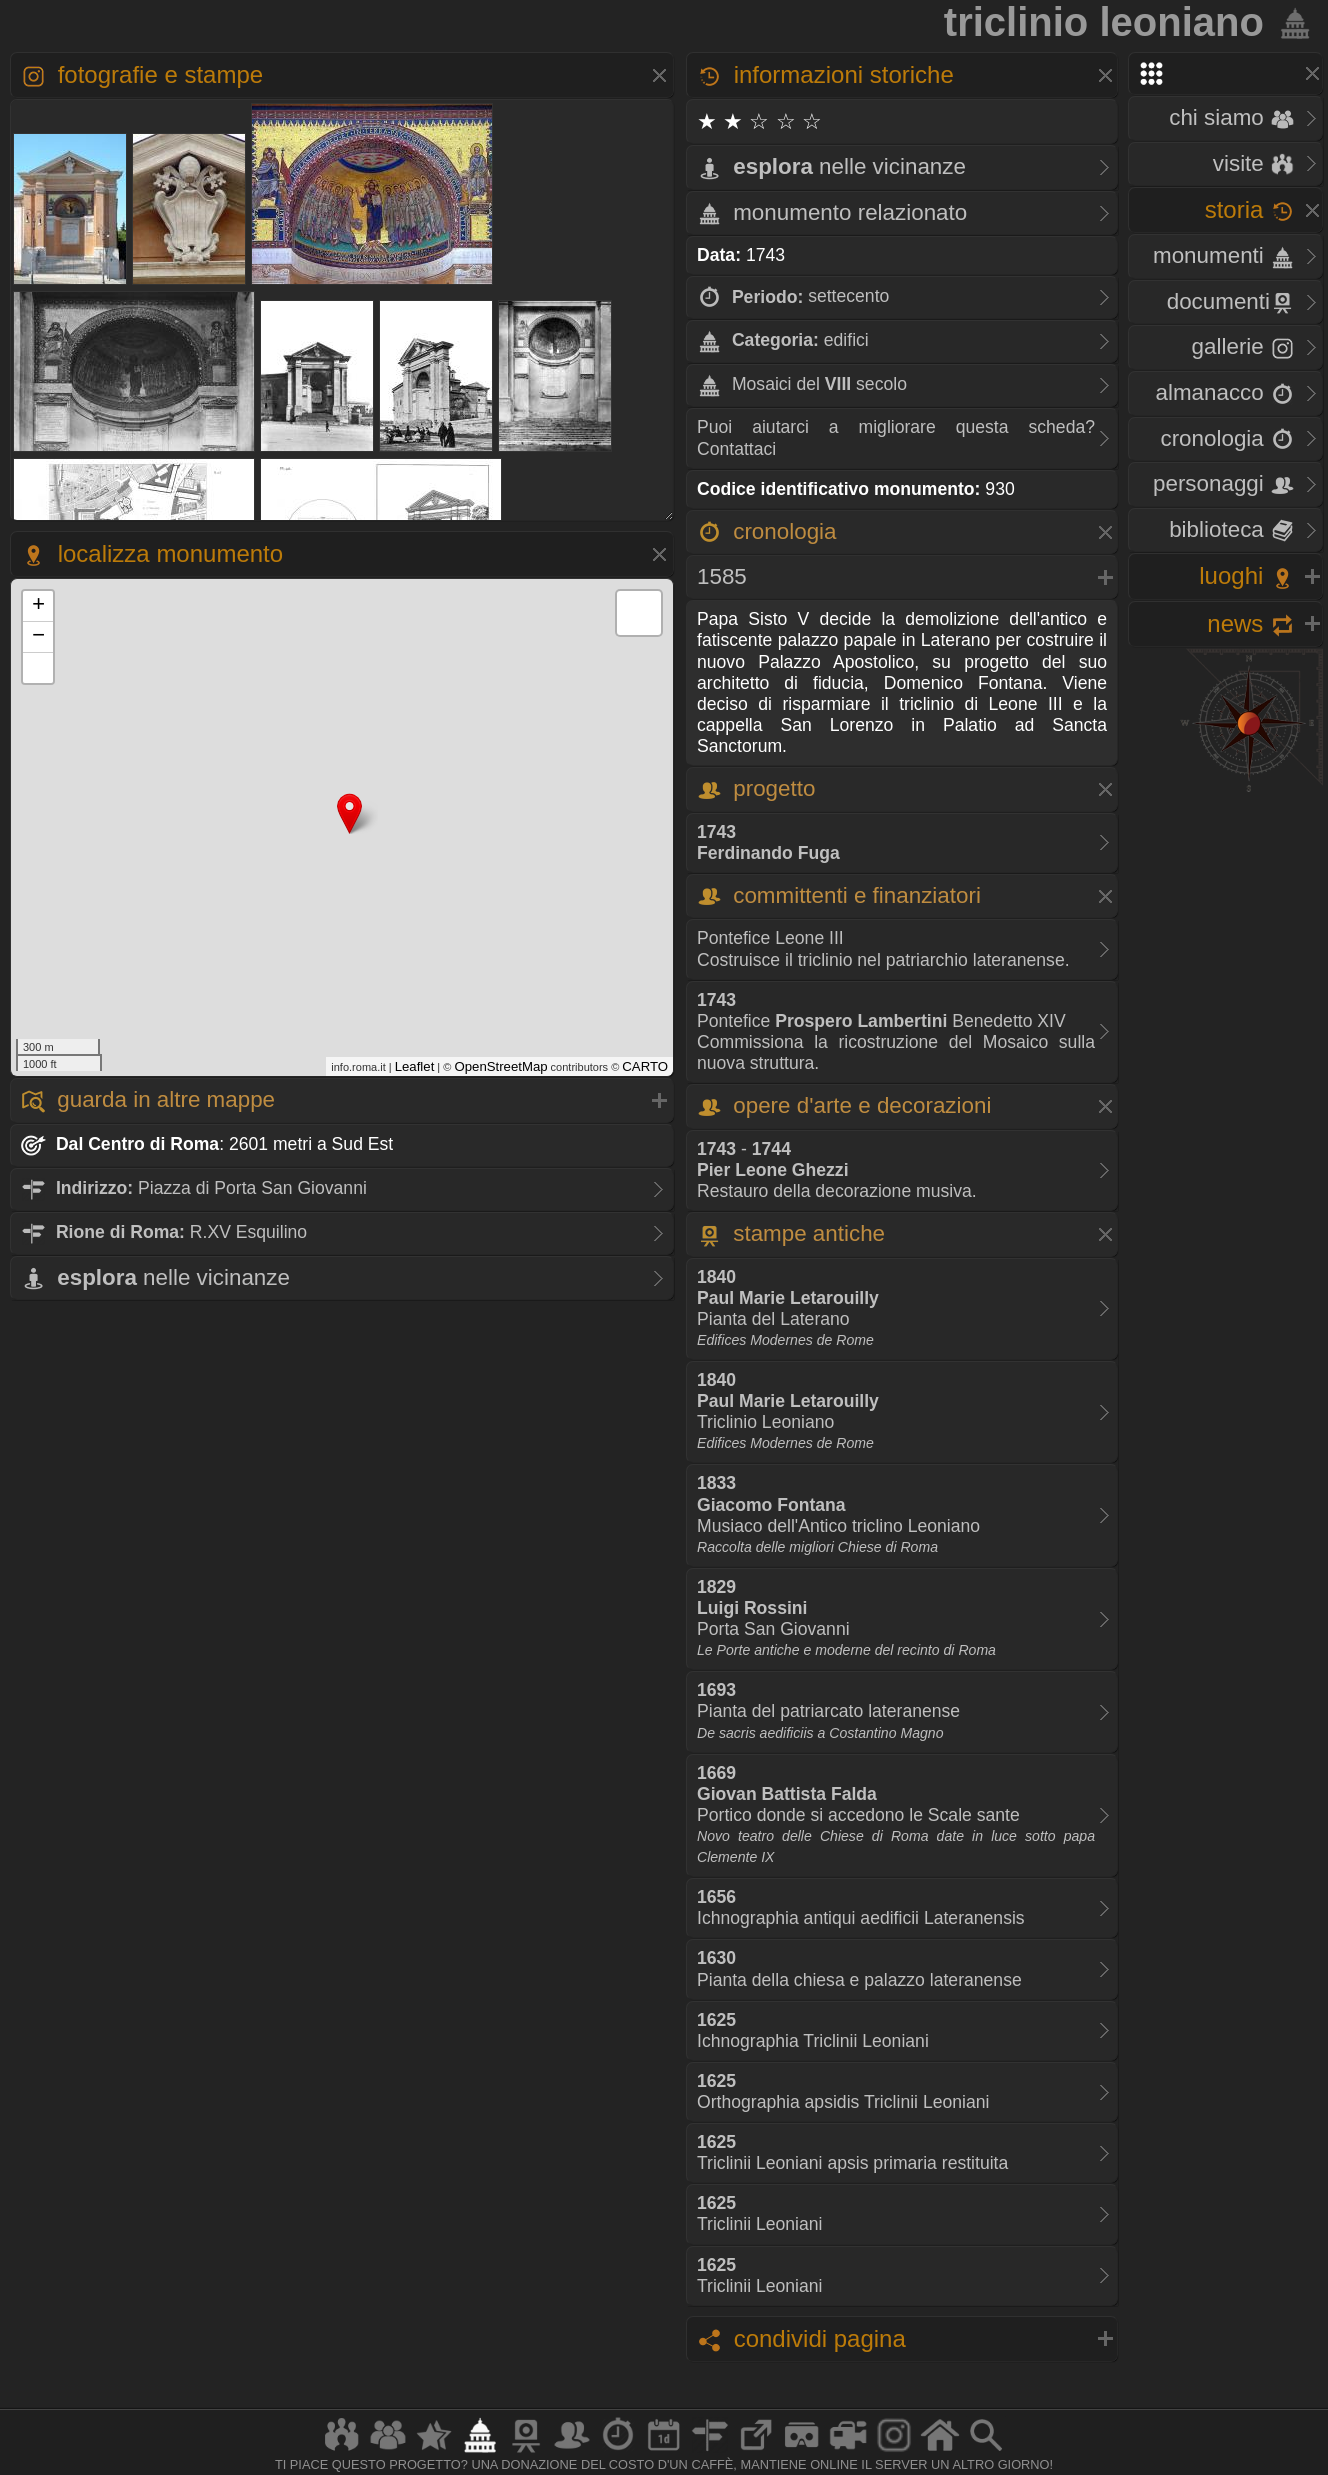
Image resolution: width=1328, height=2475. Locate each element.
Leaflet (415, 1066)
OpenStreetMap (500, 1066)
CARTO (645, 1066)
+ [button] (38, 606)
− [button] (38, 637)
